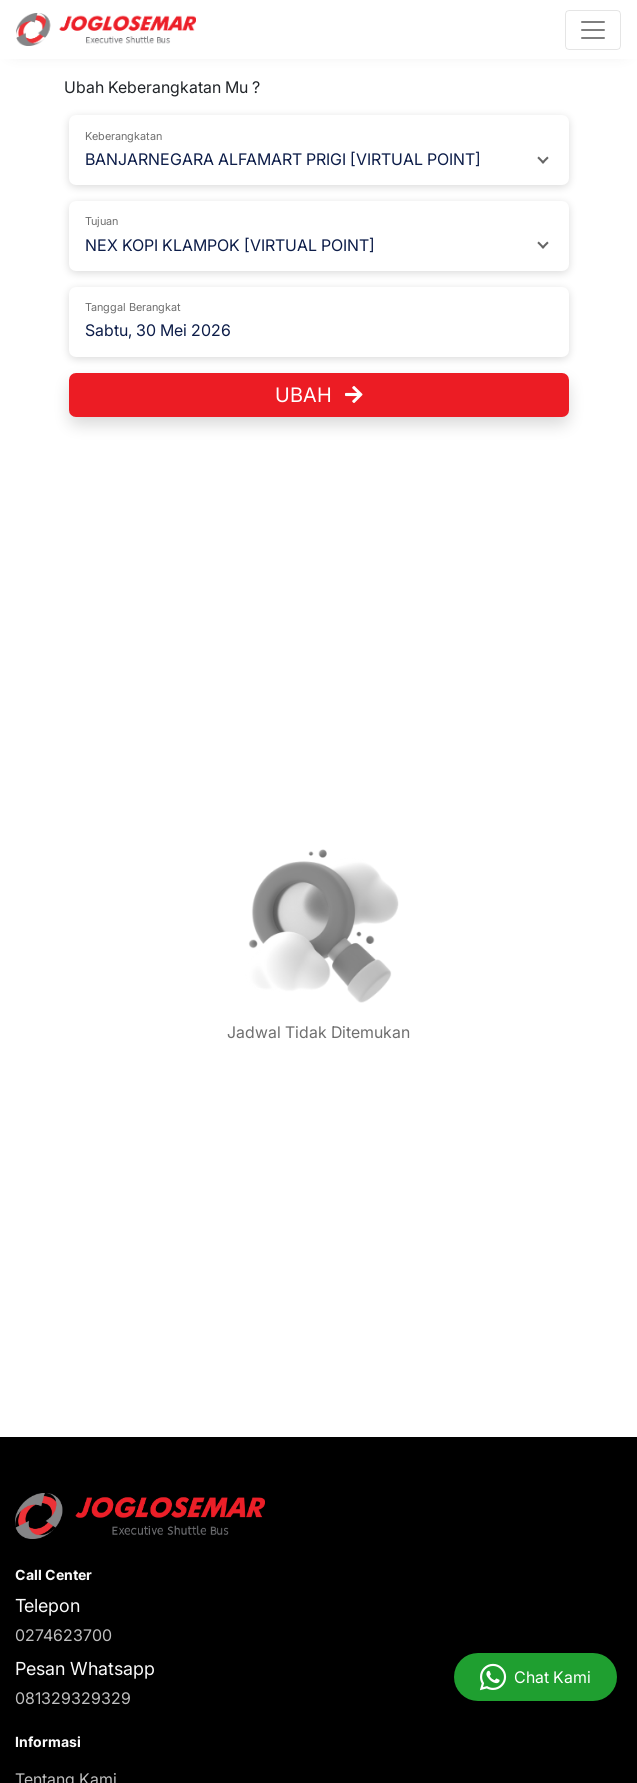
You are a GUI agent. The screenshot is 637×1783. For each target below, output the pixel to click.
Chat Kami (552, 1677)
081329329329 (73, 1698)
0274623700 (63, 1635)
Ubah (319, 395)
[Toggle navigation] (593, 30)
